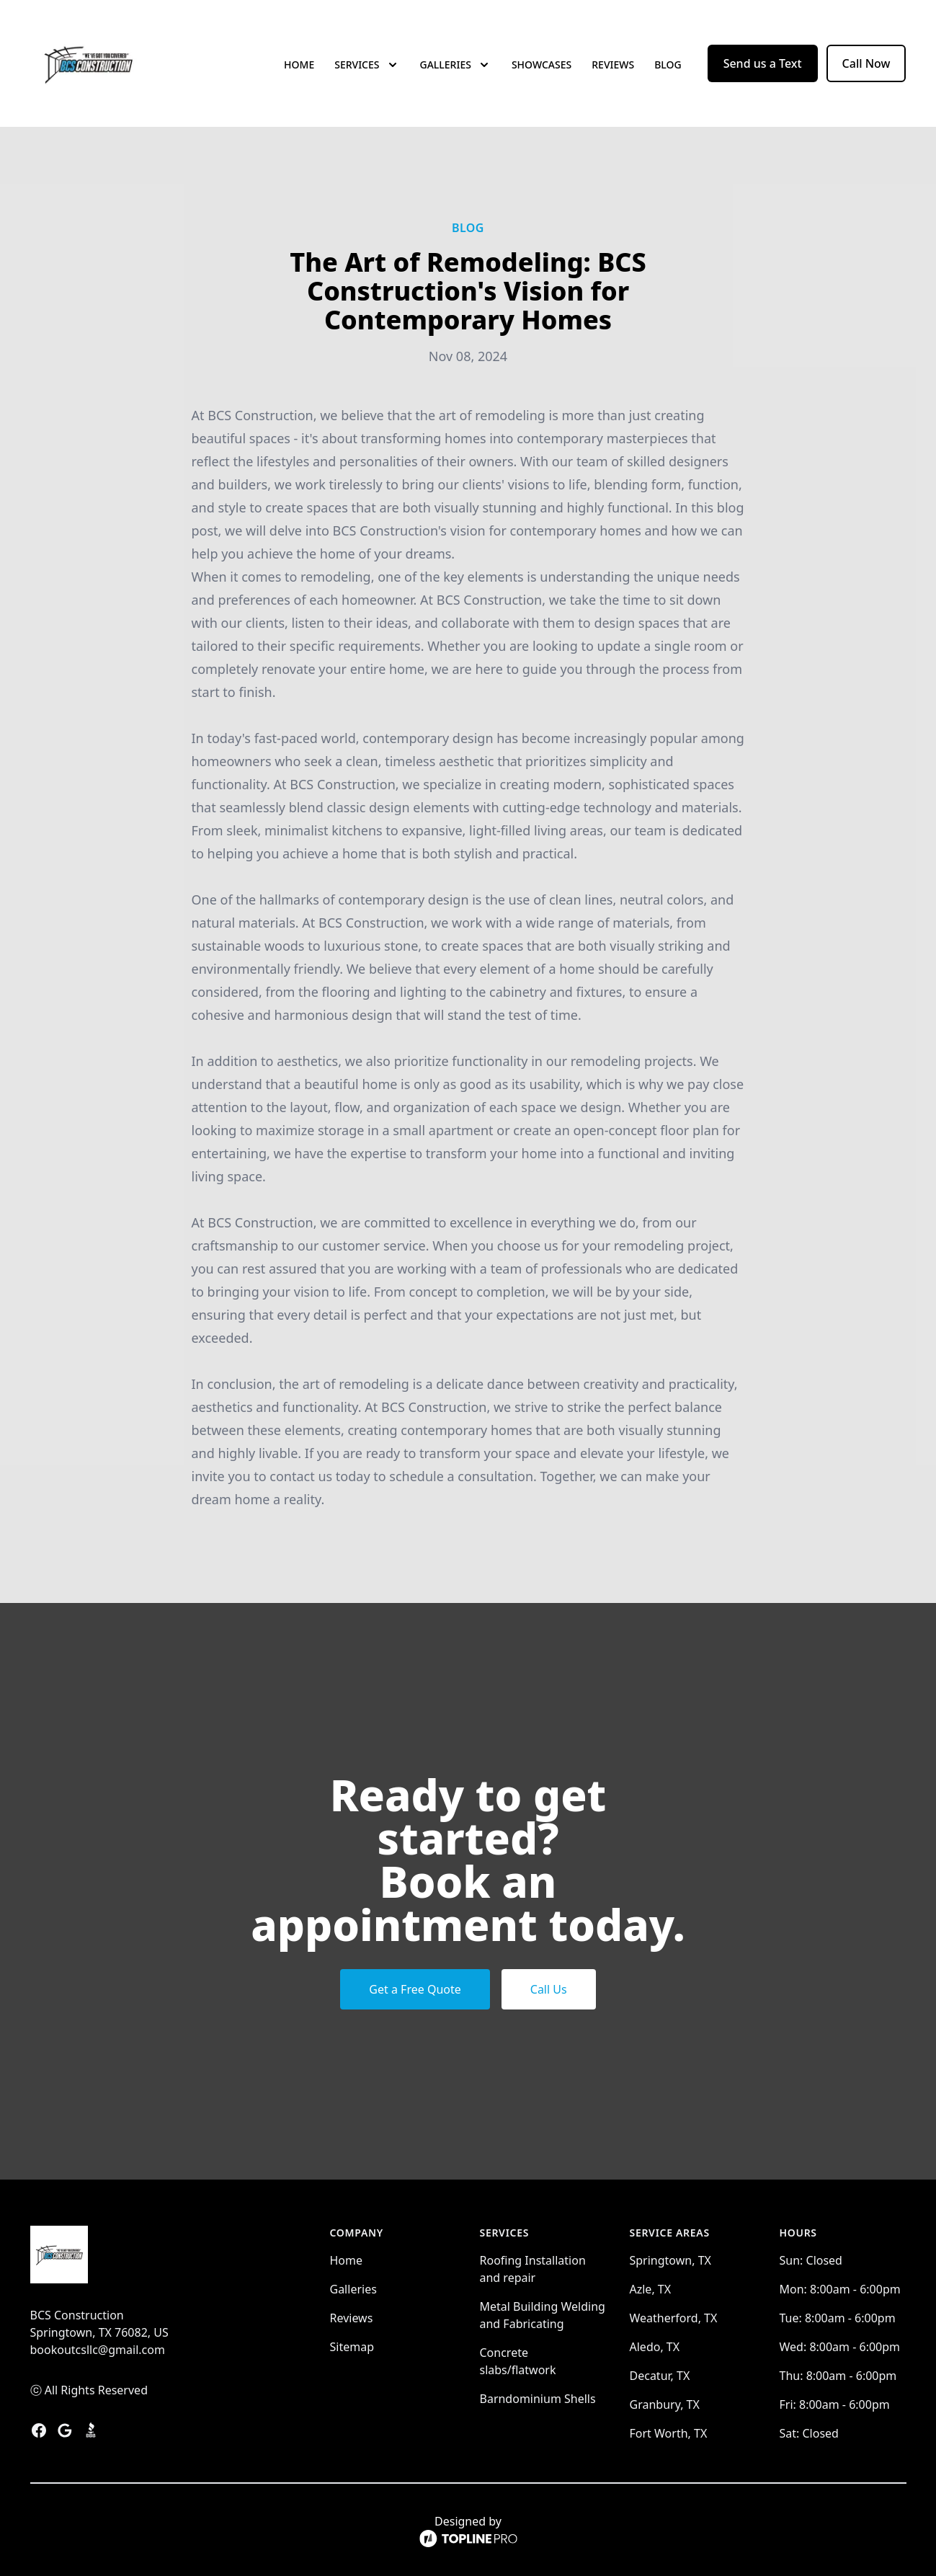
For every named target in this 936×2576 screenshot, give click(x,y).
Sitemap (352, 2347)
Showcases (541, 64)
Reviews (613, 64)
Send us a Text (762, 63)
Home (299, 64)
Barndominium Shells (538, 2399)
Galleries (353, 2289)
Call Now (866, 63)
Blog (668, 64)
